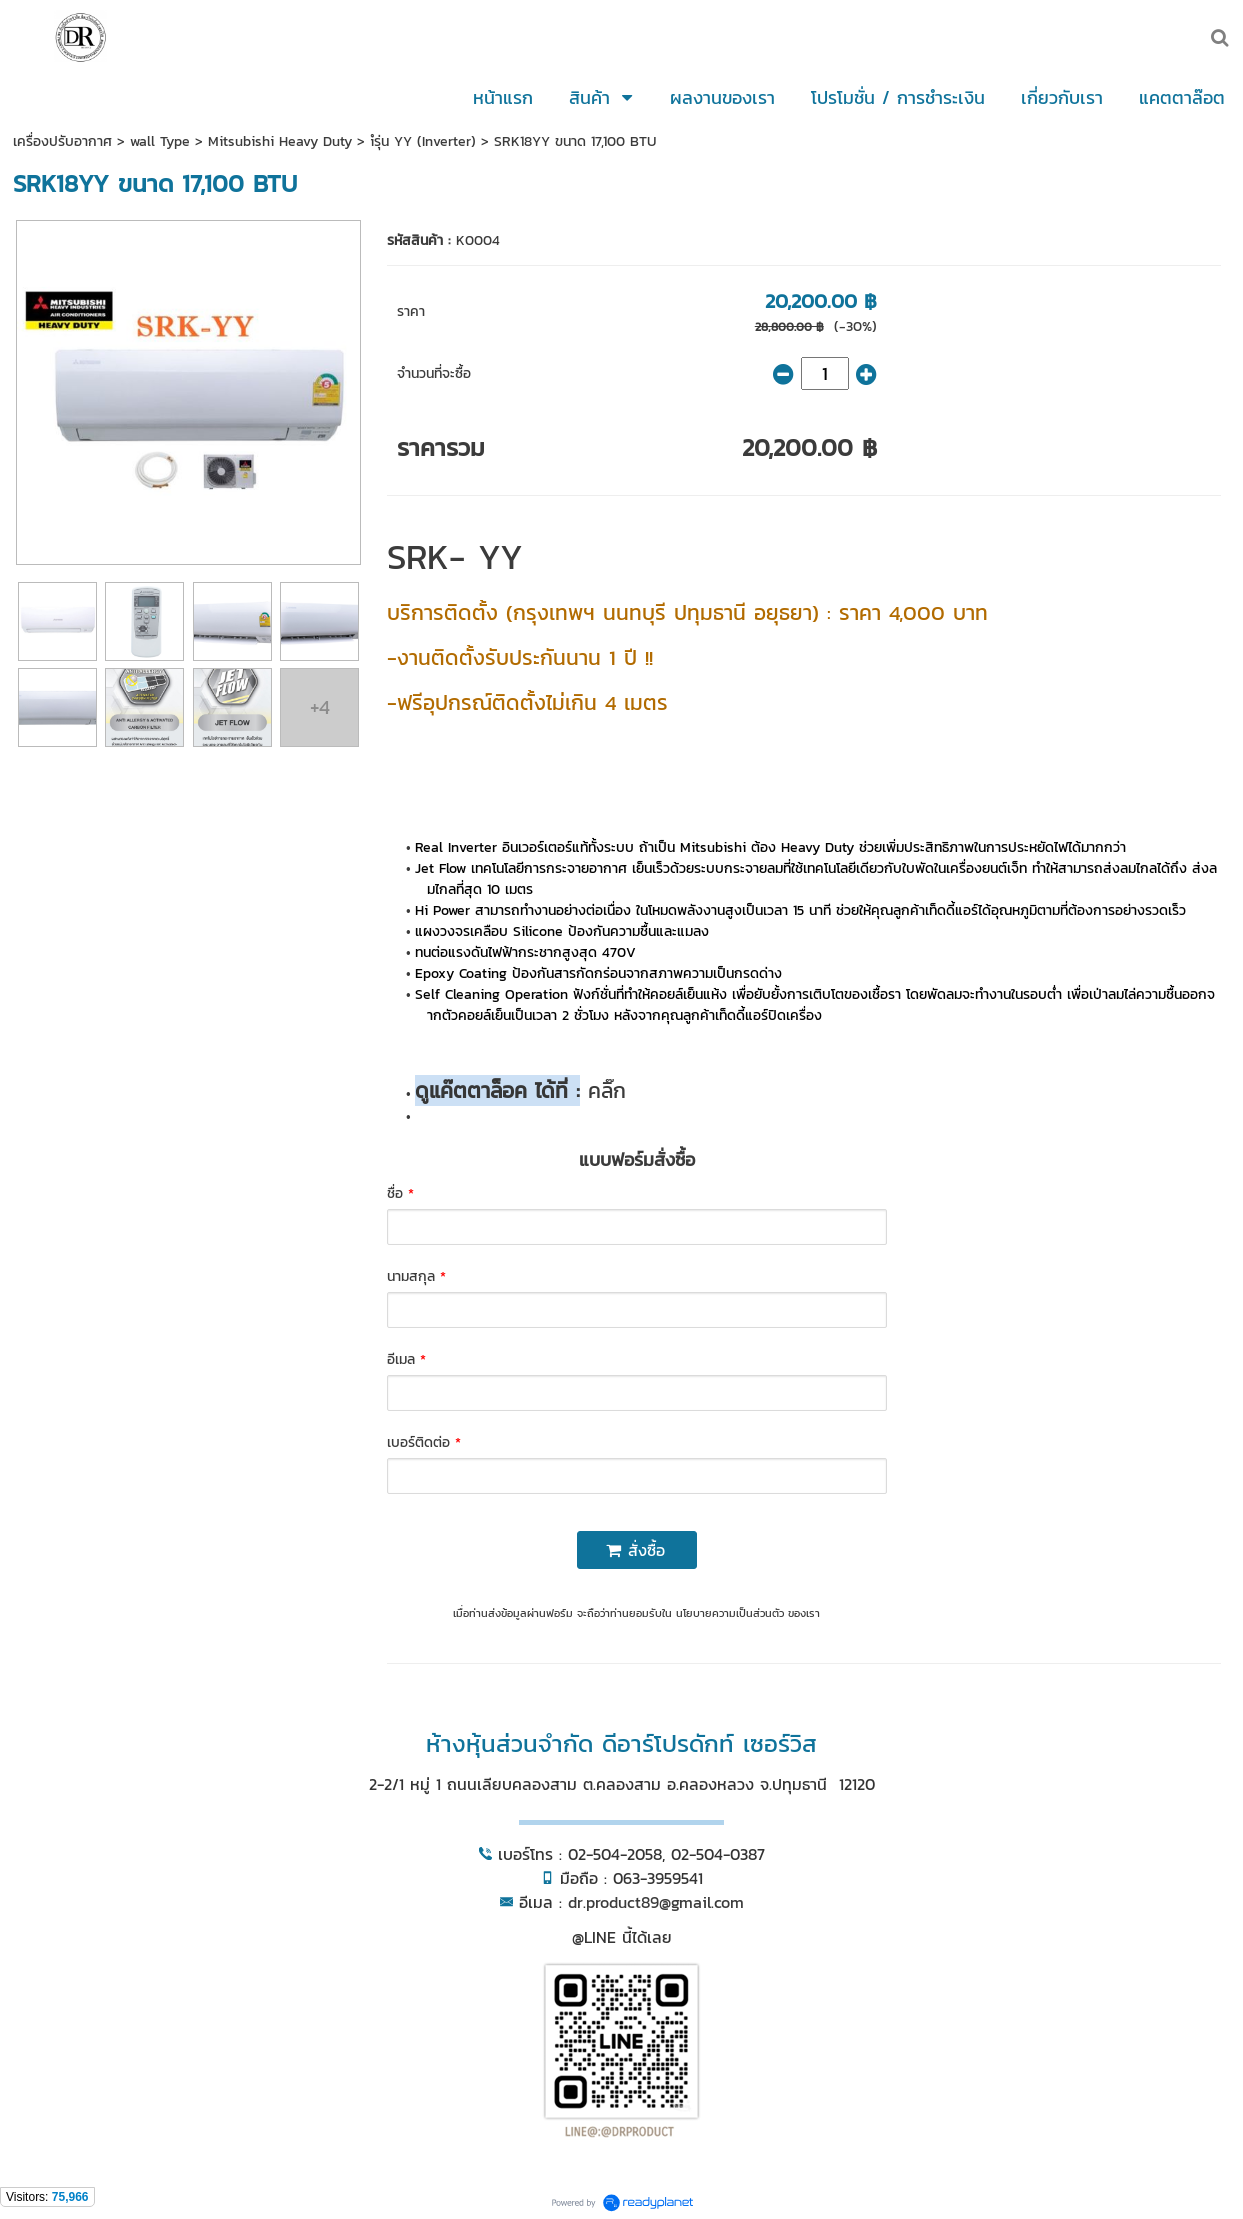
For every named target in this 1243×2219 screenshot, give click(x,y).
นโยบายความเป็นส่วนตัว (730, 1613)
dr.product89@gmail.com (656, 1902)
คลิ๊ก (603, 1090)
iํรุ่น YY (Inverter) (423, 141)
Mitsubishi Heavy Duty (280, 141)
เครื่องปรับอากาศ (62, 141)
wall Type (160, 141)
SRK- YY (455, 556)
